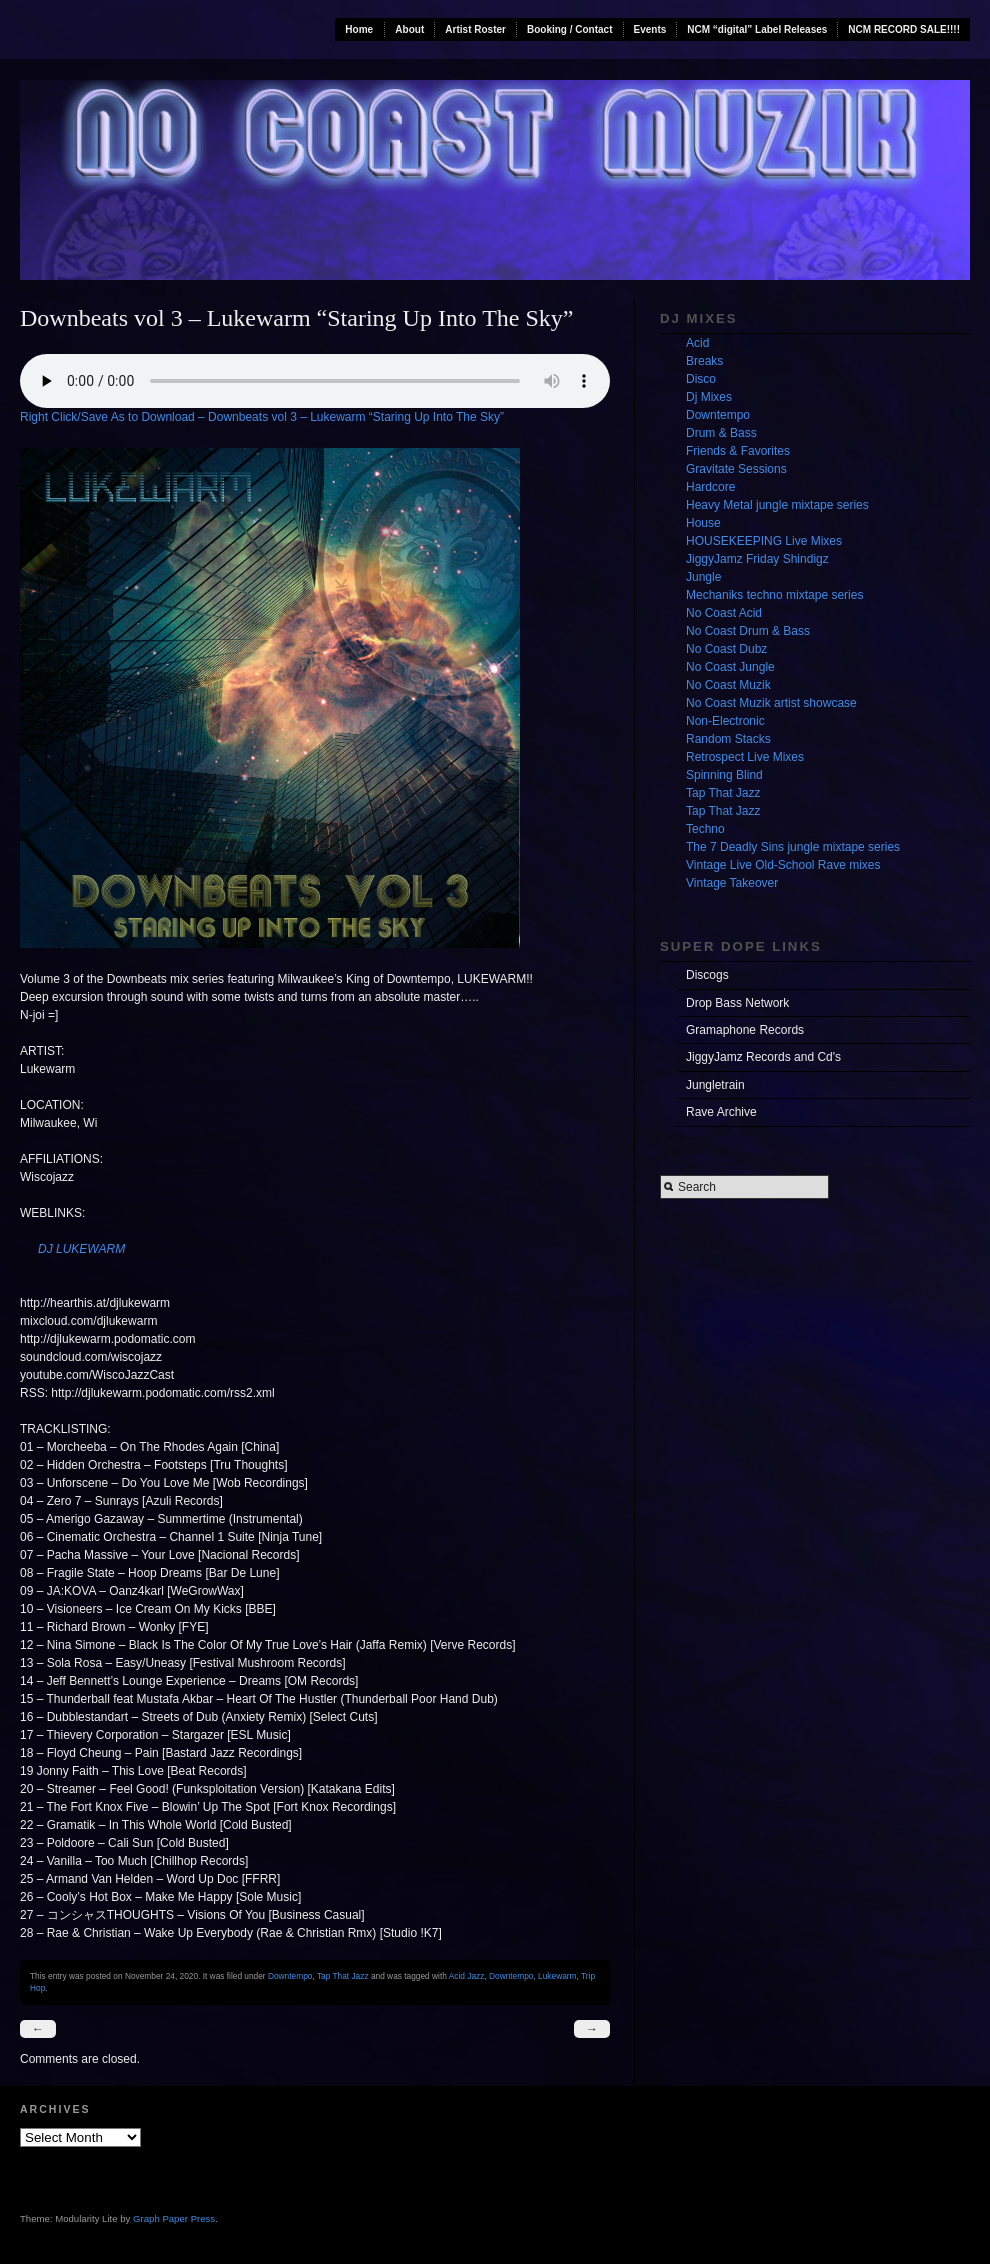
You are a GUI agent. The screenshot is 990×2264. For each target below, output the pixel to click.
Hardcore (710, 487)
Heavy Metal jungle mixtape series (777, 505)
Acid (697, 343)
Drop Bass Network (737, 1003)
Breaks (704, 361)
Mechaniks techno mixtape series (774, 595)
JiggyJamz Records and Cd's (763, 1057)
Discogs (707, 975)
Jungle (703, 577)
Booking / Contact (570, 29)
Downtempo (290, 1976)
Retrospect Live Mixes (745, 757)
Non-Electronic (725, 721)
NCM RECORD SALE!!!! (904, 29)
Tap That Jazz (343, 1976)
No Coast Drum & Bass (748, 631)
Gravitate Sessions (736, 469)
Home (359, 29)
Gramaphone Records (745, 1030)
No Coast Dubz (726, 649)
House (703, 523)
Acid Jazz (467, 1976)
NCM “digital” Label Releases (757, 29)
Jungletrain (715, 1085)
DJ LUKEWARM (81, 1249)
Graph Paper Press (174, 2218)
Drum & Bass (721, 433)
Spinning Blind (724, 775)
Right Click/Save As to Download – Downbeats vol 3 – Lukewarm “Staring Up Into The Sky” (262, 417)
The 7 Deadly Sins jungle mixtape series (793, 847)
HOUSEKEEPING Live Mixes (764, 541)
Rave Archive (721, 1112)
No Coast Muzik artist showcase (771, 703)
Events (650, 29)
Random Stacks (728, 739)
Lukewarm (557, 1976)
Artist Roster (475, 29)
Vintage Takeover (732, 883)
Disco (701, 379)
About (409, 29)
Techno (705, 829)
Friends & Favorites (738, 451)
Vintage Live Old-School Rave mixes (783, 865)
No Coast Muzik (728, 685)
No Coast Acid (724, 613)
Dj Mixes (709, 397)
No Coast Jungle (730, 667)
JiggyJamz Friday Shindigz (757, 559)
